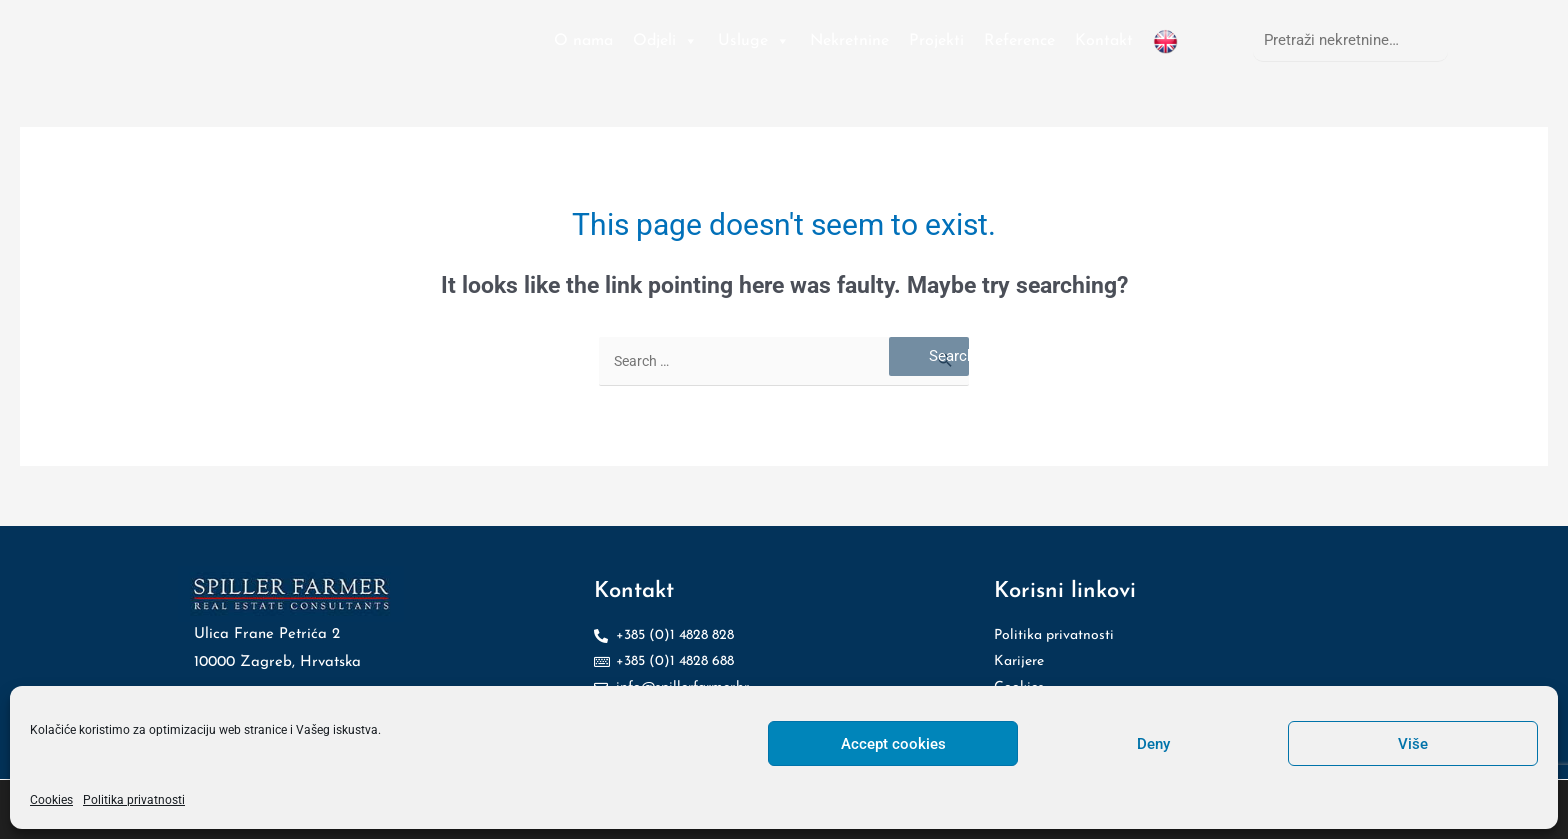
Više (1413, 744)
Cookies (51, 800)
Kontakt (1104, 41)
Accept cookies (893, 744)
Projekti (936, 41)
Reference (1019, 41)
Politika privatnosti (134, 800)
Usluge (754, 41)
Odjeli (665, 41)
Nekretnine (849, 41)
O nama (583, 41)
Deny (1153, 744)
